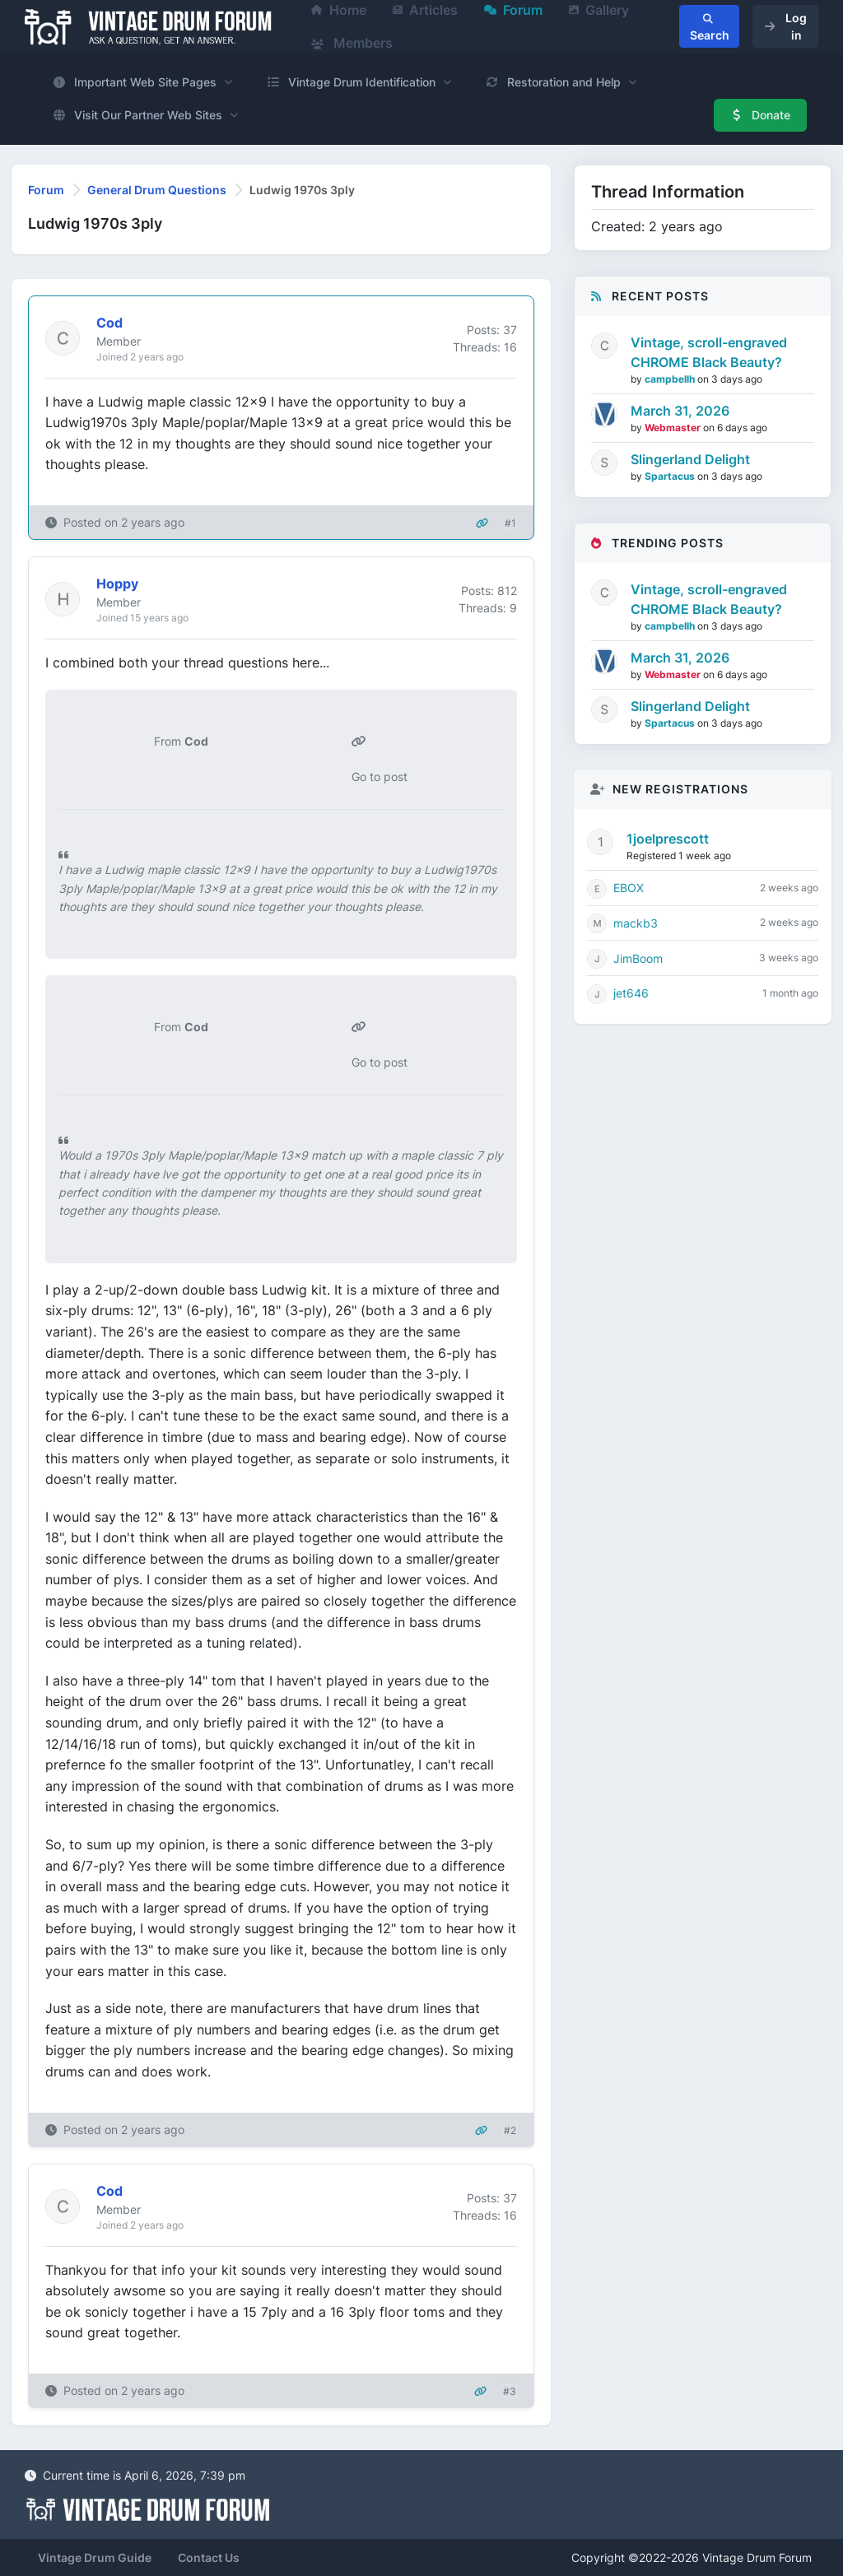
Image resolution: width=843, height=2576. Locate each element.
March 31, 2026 (680, 410)
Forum (46, 190)
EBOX (628, 888)
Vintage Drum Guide (94, 2557)
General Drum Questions (156, 190)
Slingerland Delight (690, 459)
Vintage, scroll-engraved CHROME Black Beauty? (709, 352)
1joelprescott (667, 838)
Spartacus (671, 476)
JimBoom (638, 958)
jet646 (631, 993)
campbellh (671, 379)
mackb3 (635, 923)
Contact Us (209, 2557)
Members (352, 43)
